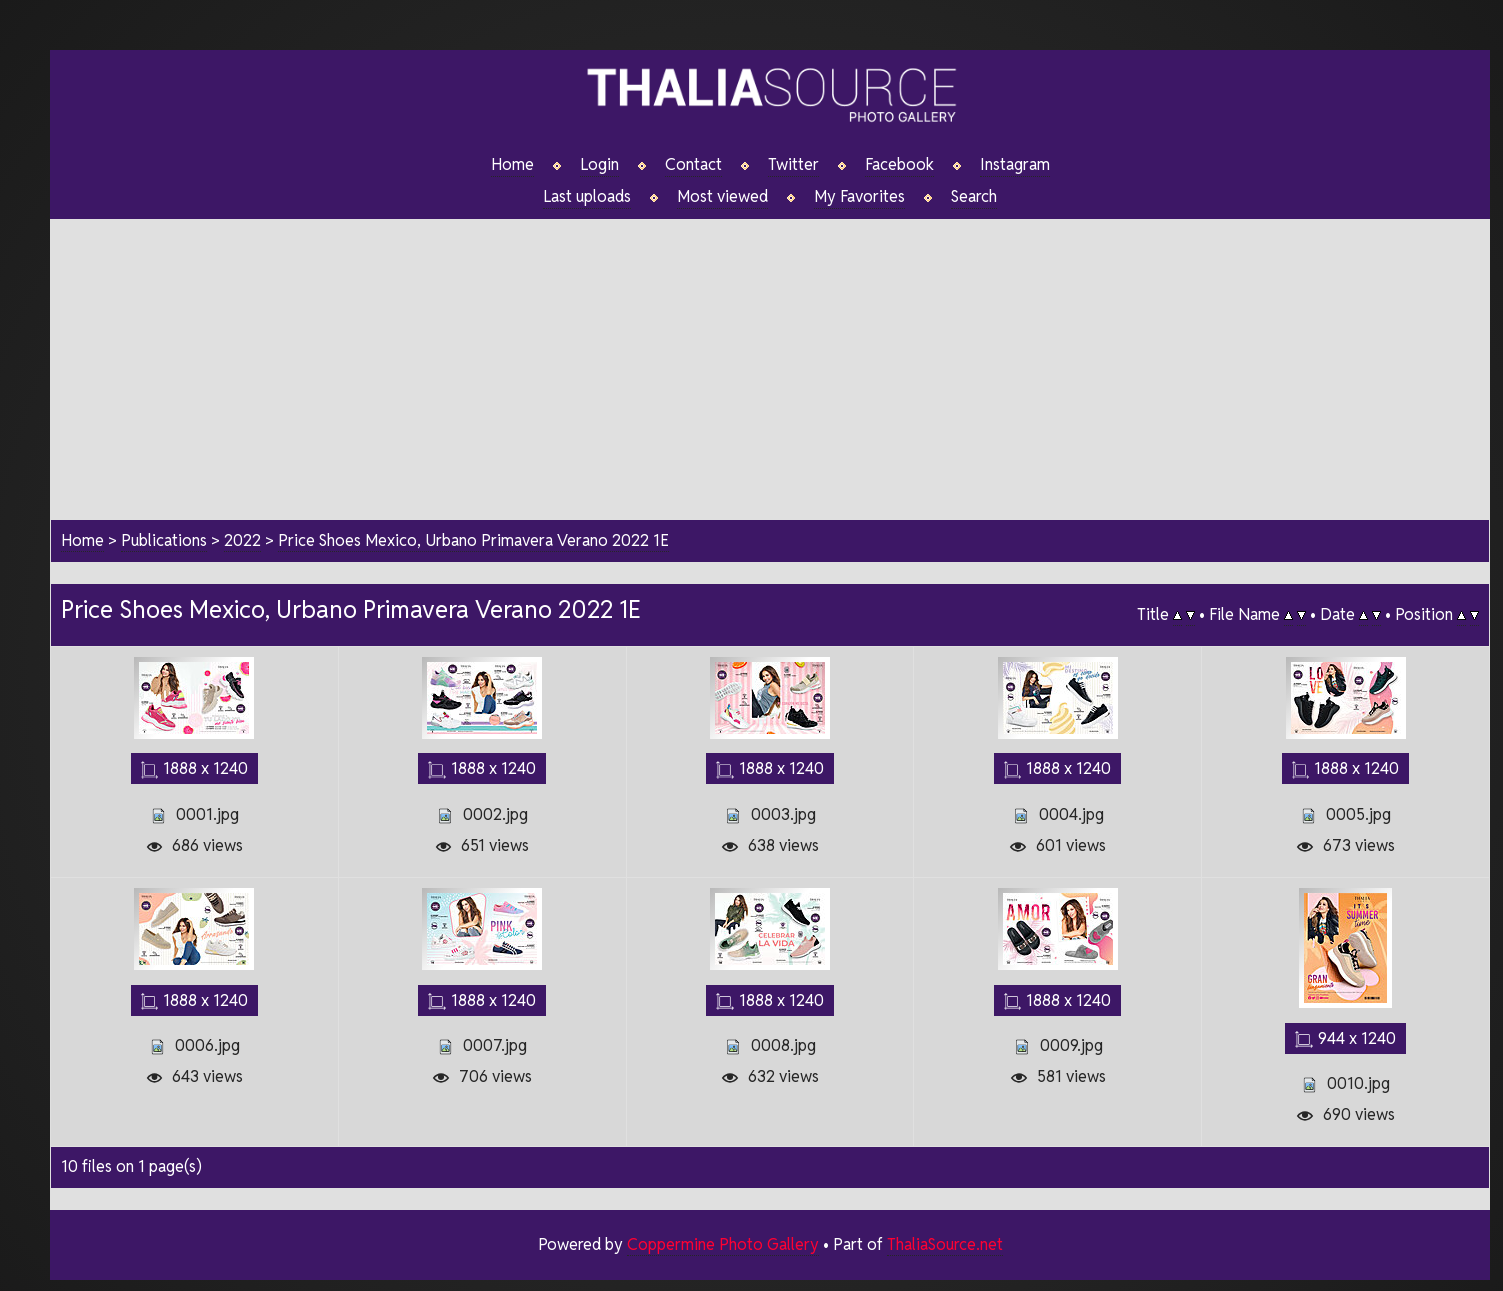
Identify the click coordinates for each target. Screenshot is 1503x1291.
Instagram (1015, 165)
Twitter (793, 165)
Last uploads (587, 197)
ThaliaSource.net (945, 1243)
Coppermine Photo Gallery (723, 1243)
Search (974, 197)
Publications (164, 540)
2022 (242, 540)
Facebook (899, 165)
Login (599, 165)
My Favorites (859, 197)
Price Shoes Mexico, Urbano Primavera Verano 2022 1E (473, 540)
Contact (693, 165)
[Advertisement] (770, 359)
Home (512, 165)
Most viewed (722, 197)
